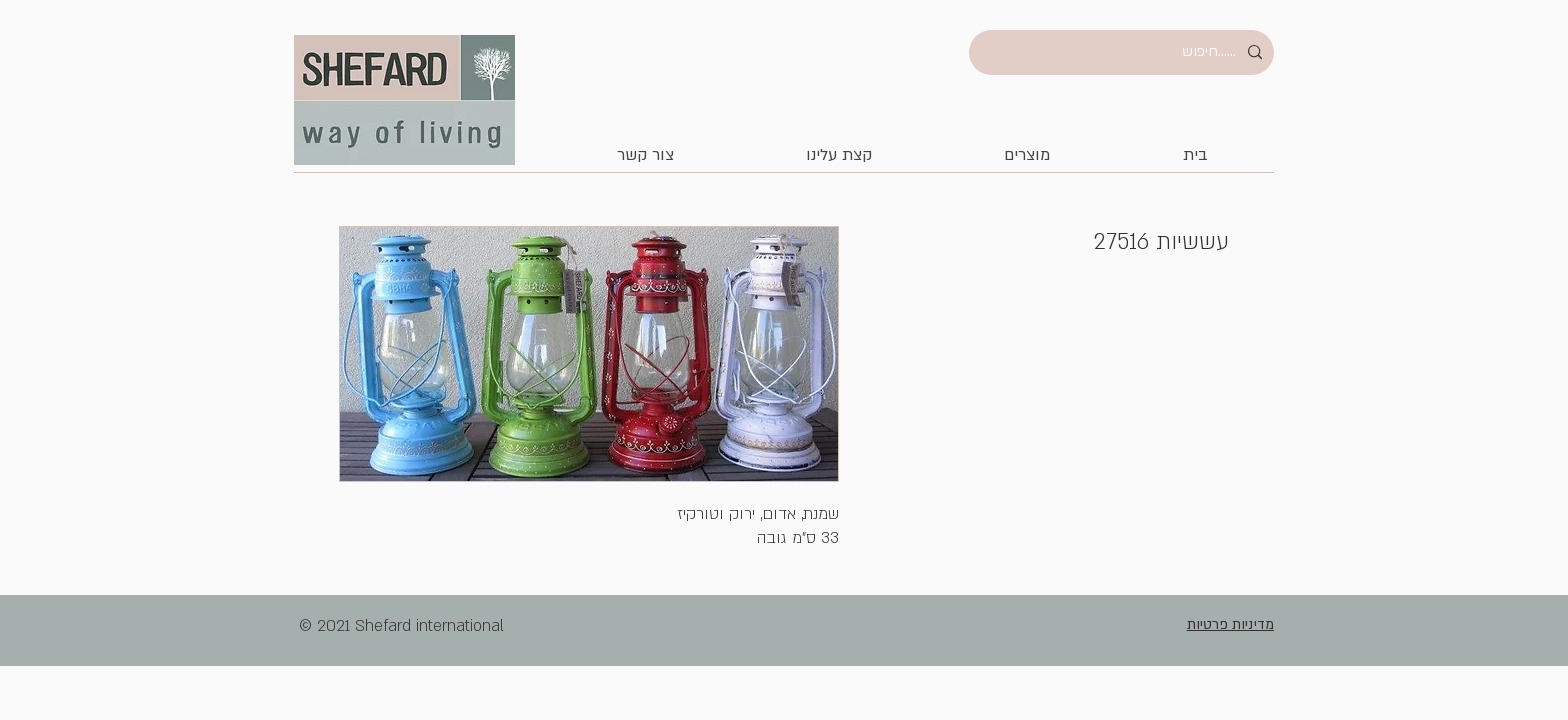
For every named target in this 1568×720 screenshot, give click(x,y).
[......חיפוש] (1123, 52)
